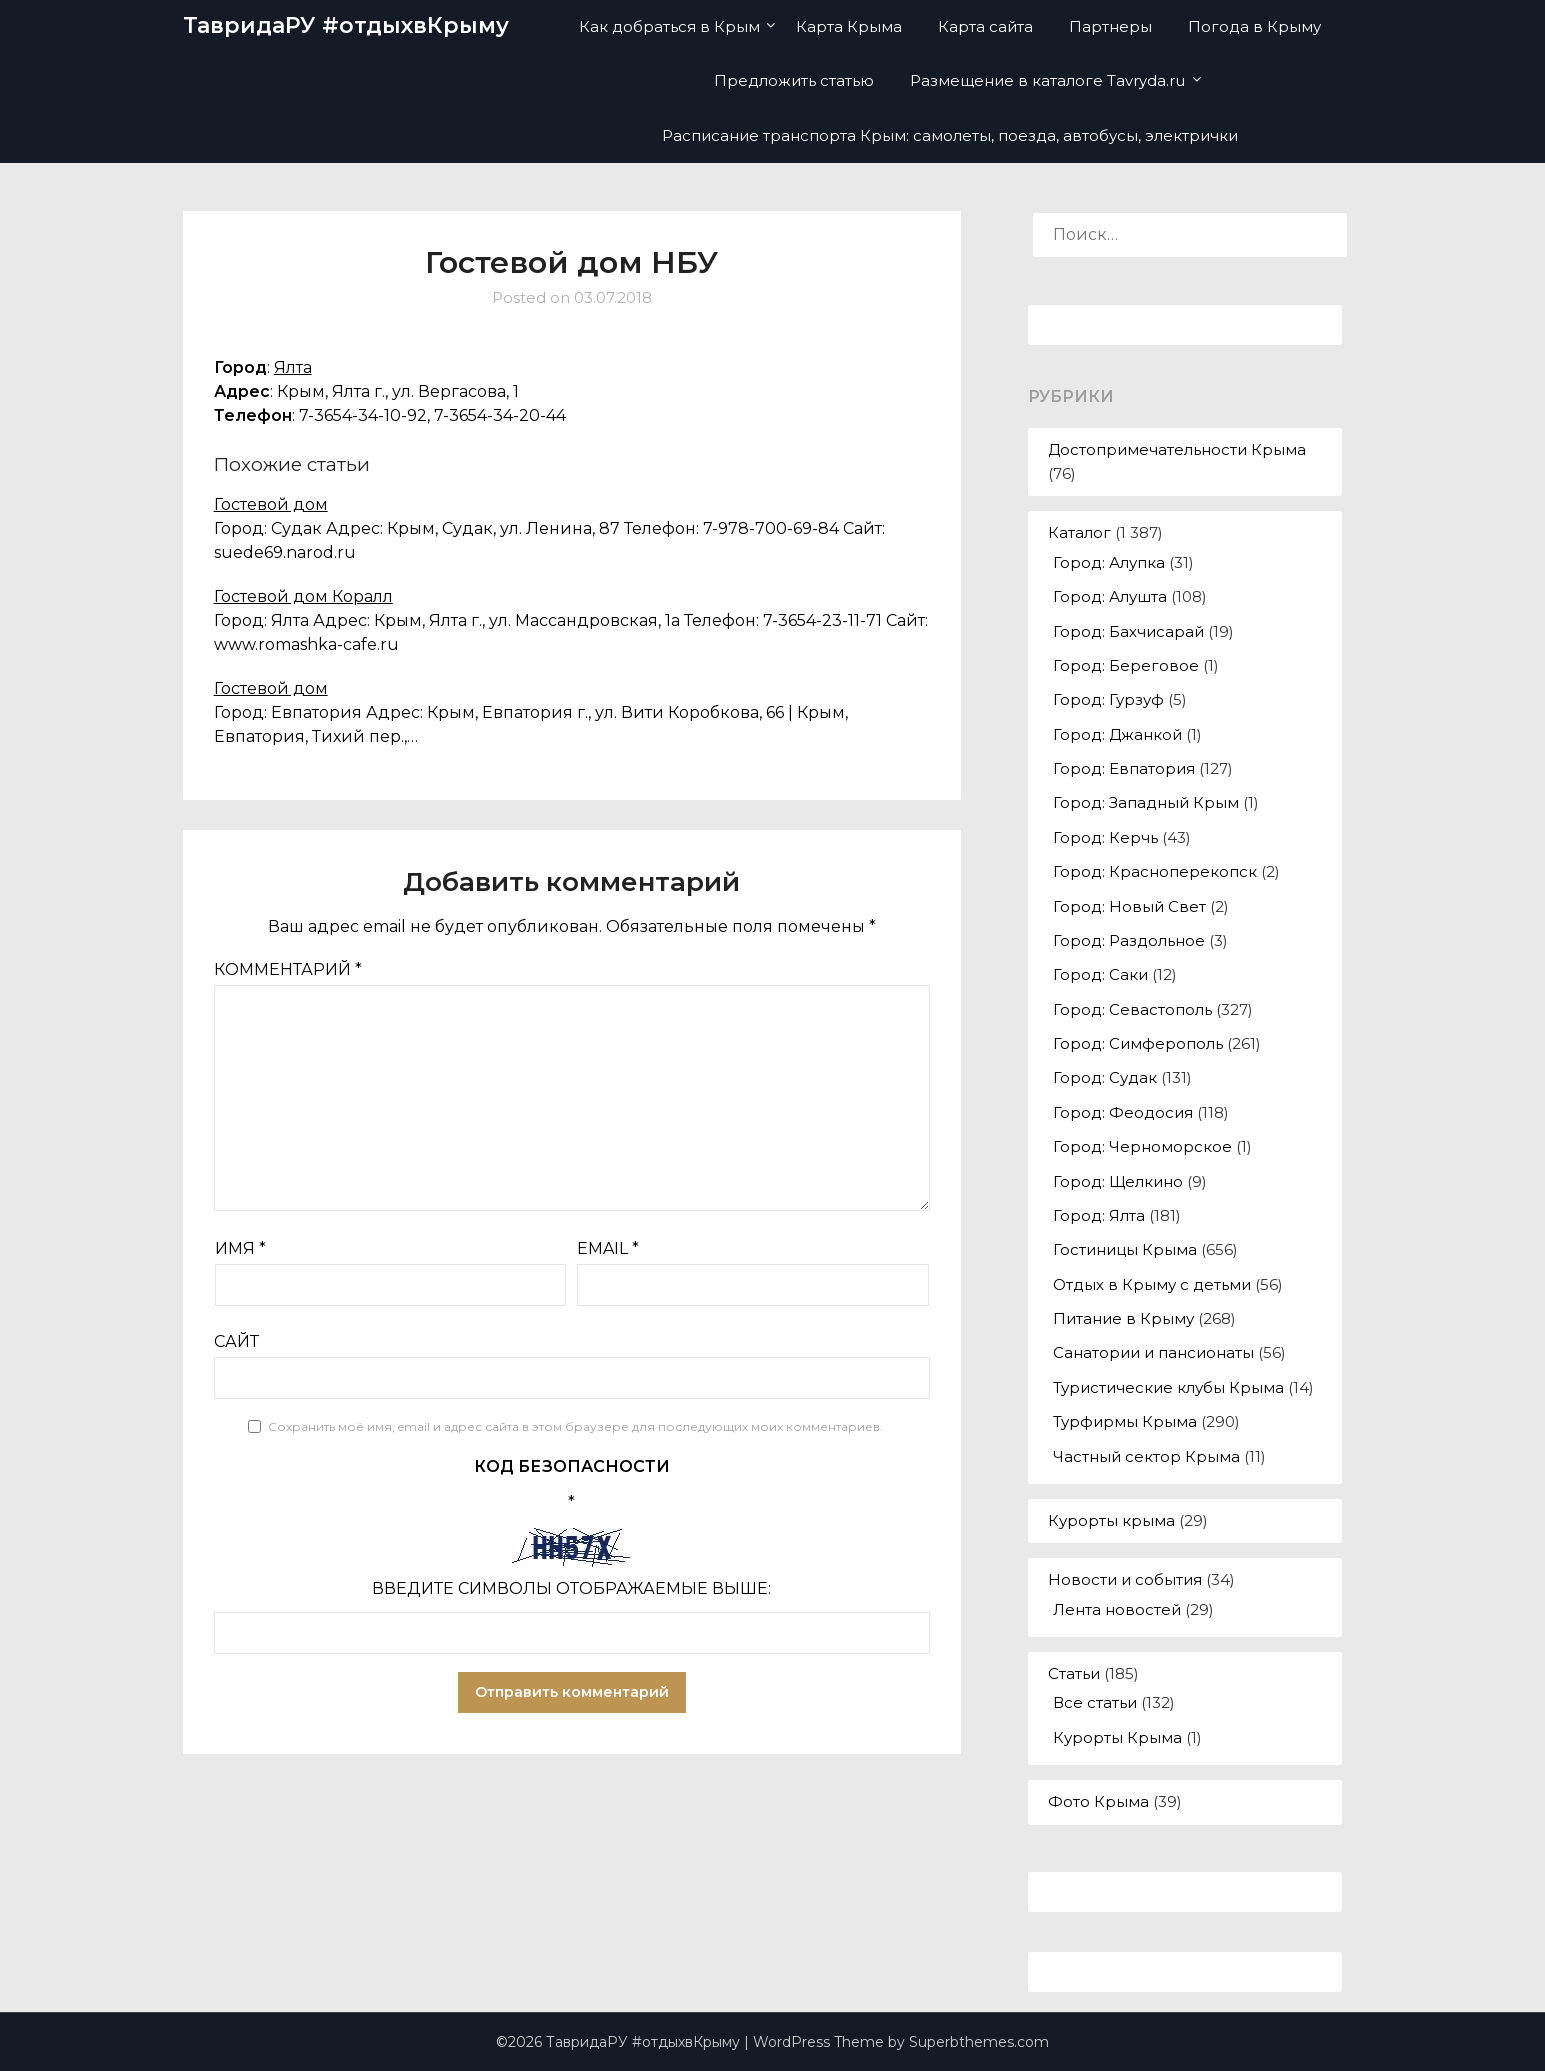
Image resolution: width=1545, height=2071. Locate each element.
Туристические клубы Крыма (1168, 1387)
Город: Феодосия (1123, 1112)
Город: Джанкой (1117, 734)
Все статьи (1095, 1702)
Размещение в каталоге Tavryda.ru (1047, 80)
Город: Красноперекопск (1155, 871)
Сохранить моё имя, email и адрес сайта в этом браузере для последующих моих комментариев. (575, 1426)
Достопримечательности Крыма (1177, 449)
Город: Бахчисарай (1128, 631)
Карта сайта (985, 26)
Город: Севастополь (1132, 1009)
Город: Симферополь (1138, 1043)
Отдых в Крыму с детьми (1152, 1284)
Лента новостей (1117, 1609)
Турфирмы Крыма (1125, 1421)
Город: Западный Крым (1146, 802)
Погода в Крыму (1254, 26)
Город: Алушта (1110, 596)
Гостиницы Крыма (1125, 1249)
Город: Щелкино (1118, 1181)
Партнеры (1110, 26)
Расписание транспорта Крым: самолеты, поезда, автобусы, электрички (950, 135)
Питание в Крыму (1123, 1318)
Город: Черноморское (1142, 1146)
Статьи (1074, 1673)
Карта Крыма (849, 26)
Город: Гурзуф (1108, 699)
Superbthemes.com (979, 2042)
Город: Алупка (1109, 562)
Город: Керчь (1105, 837)
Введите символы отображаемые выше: (571, 1588)
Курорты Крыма (1117, 1737)
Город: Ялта (1099, 1215)
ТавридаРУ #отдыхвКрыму (346, 25)
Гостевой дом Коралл (303, 596)
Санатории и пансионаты (1153, 1352)
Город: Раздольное (1129, 940)
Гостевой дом (271, 504)
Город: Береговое (1126, 665)
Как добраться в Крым (669, 26)
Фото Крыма (1098, 1801)
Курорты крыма (1111, 1520)
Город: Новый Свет (1129, 906)
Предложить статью (794, 80)
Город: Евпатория (1124, 768)
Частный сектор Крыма (1146, 1456)
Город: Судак (1105, 1077)
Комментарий (288, 969)
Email (608, 1248)
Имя (240, 1248)
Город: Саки (1100, 974)
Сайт (236, 1341)
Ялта (293, 367)
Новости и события (1125, 1579)
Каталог (1079, 532)
